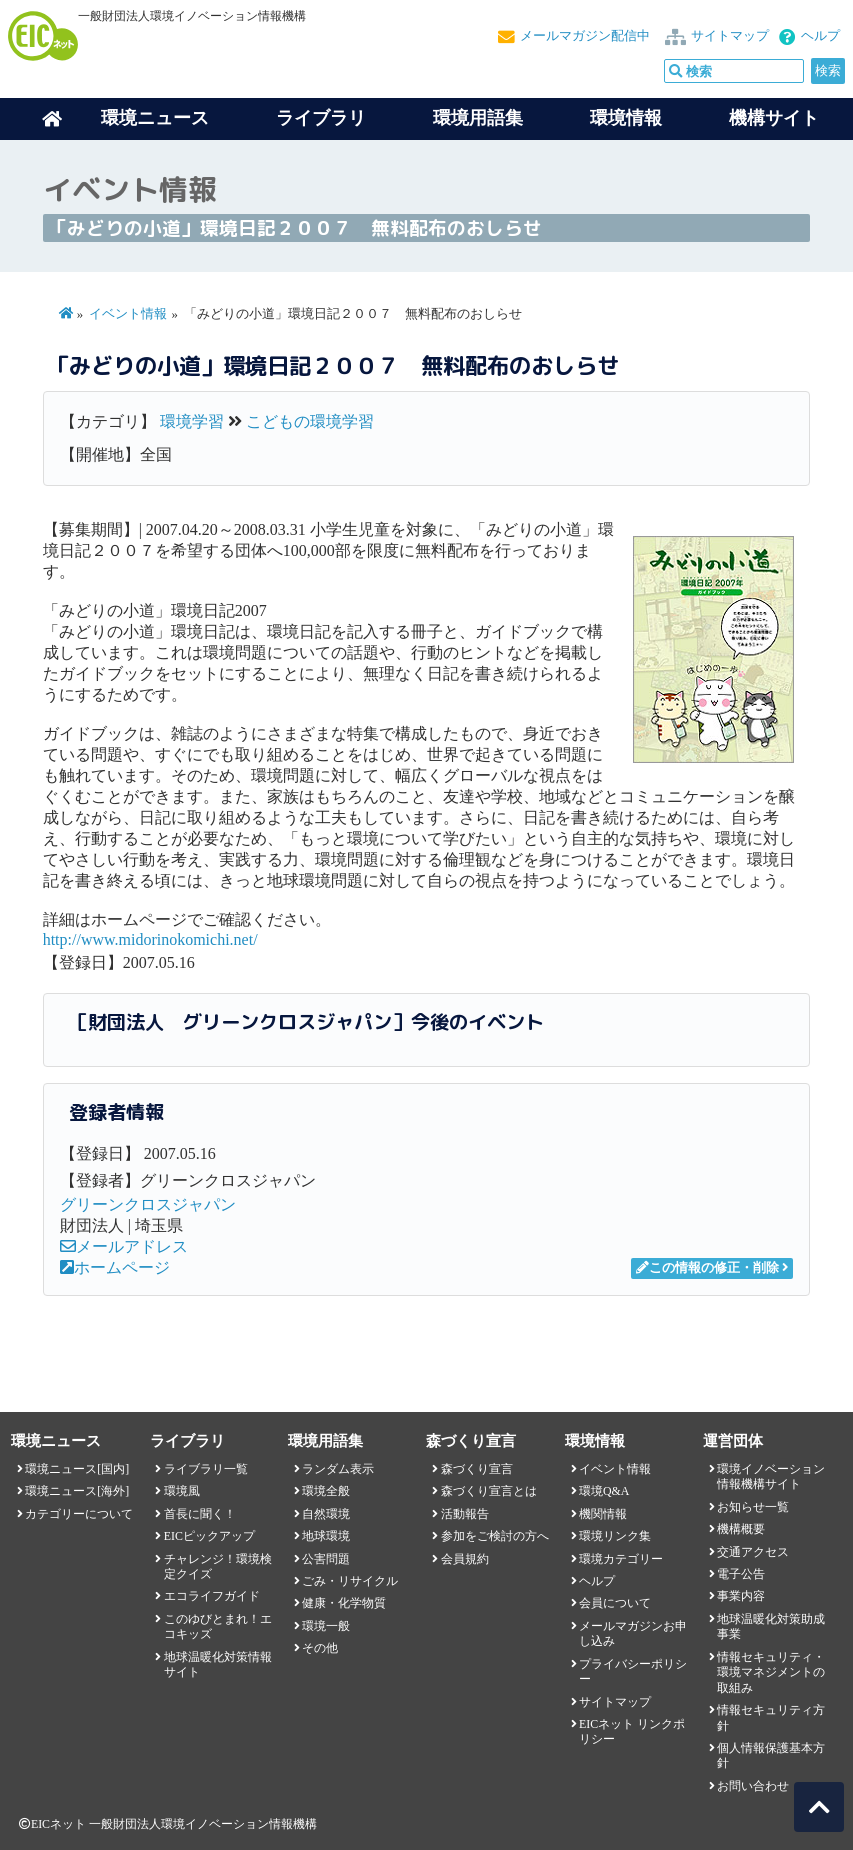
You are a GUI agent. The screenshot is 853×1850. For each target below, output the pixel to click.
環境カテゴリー (621, 1559)
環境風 (182, 1491)
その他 (320, 1648)
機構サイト (774, 118)
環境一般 (326, 1626)
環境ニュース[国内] (77, 1469)
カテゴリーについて (79, 1514)
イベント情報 (128, 314)
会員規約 (465, 1559)
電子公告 (741, 1574)
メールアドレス (124, 1246)
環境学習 (192, 421)
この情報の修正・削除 (707, 1268)
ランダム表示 (338, 1469)
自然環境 (326, 1514)
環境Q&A (604, 1491)
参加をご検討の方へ (495, 1536)
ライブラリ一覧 (206, 1469)
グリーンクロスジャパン (148, 1204)
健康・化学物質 (344, 1603)
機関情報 (603, 1514)
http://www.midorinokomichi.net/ (150, 939)
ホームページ (115, 1267)
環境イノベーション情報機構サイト (771, 1476)
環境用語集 (478, 118)
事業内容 (741, 1596)
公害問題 (326, 1559)
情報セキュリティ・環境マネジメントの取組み (771, 1672)
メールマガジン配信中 (585, 36)
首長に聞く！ (200, 1514)
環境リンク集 (615, 1536)
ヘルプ (820, 36)
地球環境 (326, 1536)
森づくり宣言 (477, 1469)
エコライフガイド (212, 1596)
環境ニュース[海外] (77, 1491)
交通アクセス (753, 1552)
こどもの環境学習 (310, 421)
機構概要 (741, 1529)
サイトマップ (730, 36)
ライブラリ (321, 118)
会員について (615, 1603)
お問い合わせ (753, 1786)
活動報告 (465, 1514)
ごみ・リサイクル (350, 1581)
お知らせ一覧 (753, 1507)
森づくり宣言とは (489, 1491)
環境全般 (326, 1491)
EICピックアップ (209, 1536)
